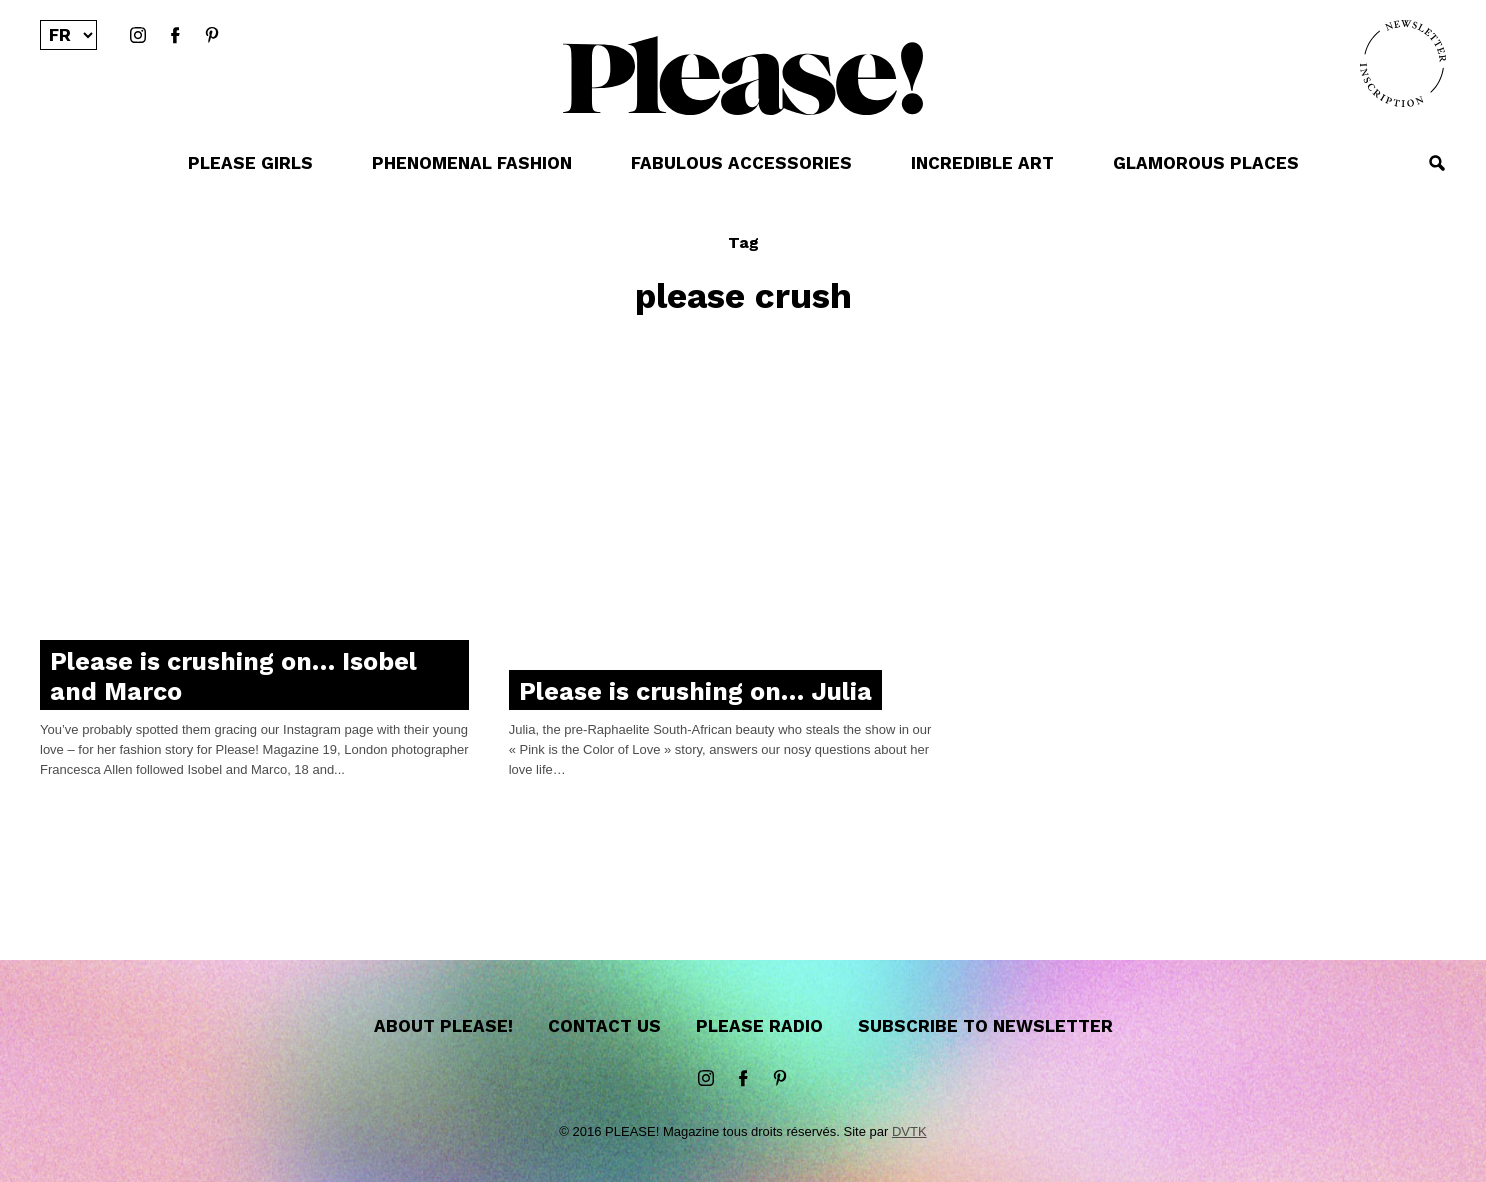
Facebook (175, 36)
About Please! (443, 1026)
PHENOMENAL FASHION (472, 163)
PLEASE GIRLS (250, 163)
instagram (138, 36)
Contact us (604, 1026)
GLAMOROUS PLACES (1206, 163)
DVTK (909, 1131)
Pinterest (212, 36)
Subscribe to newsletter (985, 1026)
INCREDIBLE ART (982, 163)
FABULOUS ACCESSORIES (741, 163)
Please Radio (759, 1026)
